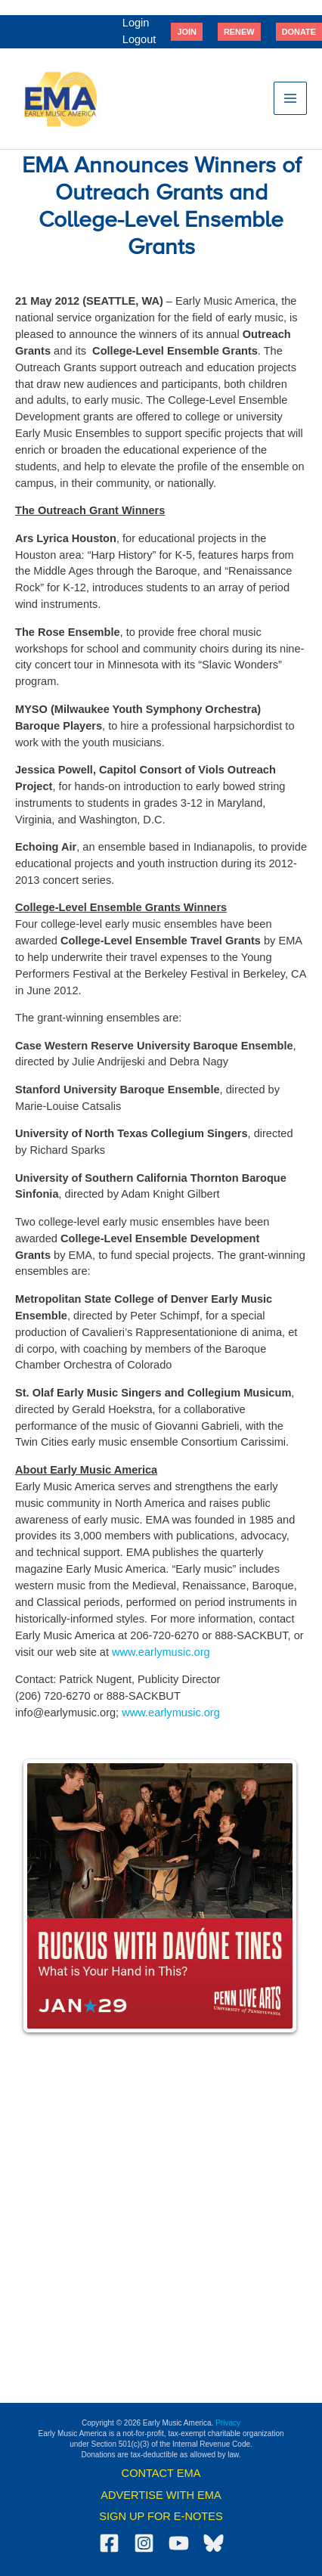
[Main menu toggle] (290, 98)
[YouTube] (179, 2543)
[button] (187, 32)
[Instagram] (144, 2543)
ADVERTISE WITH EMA (161, 2495)
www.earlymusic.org (161, 1652)
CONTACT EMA (161, 2473)
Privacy (227, 2423)
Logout (139, 39)
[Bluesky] (213, 2543)
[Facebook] (109, 2543)
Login (136, 23)
